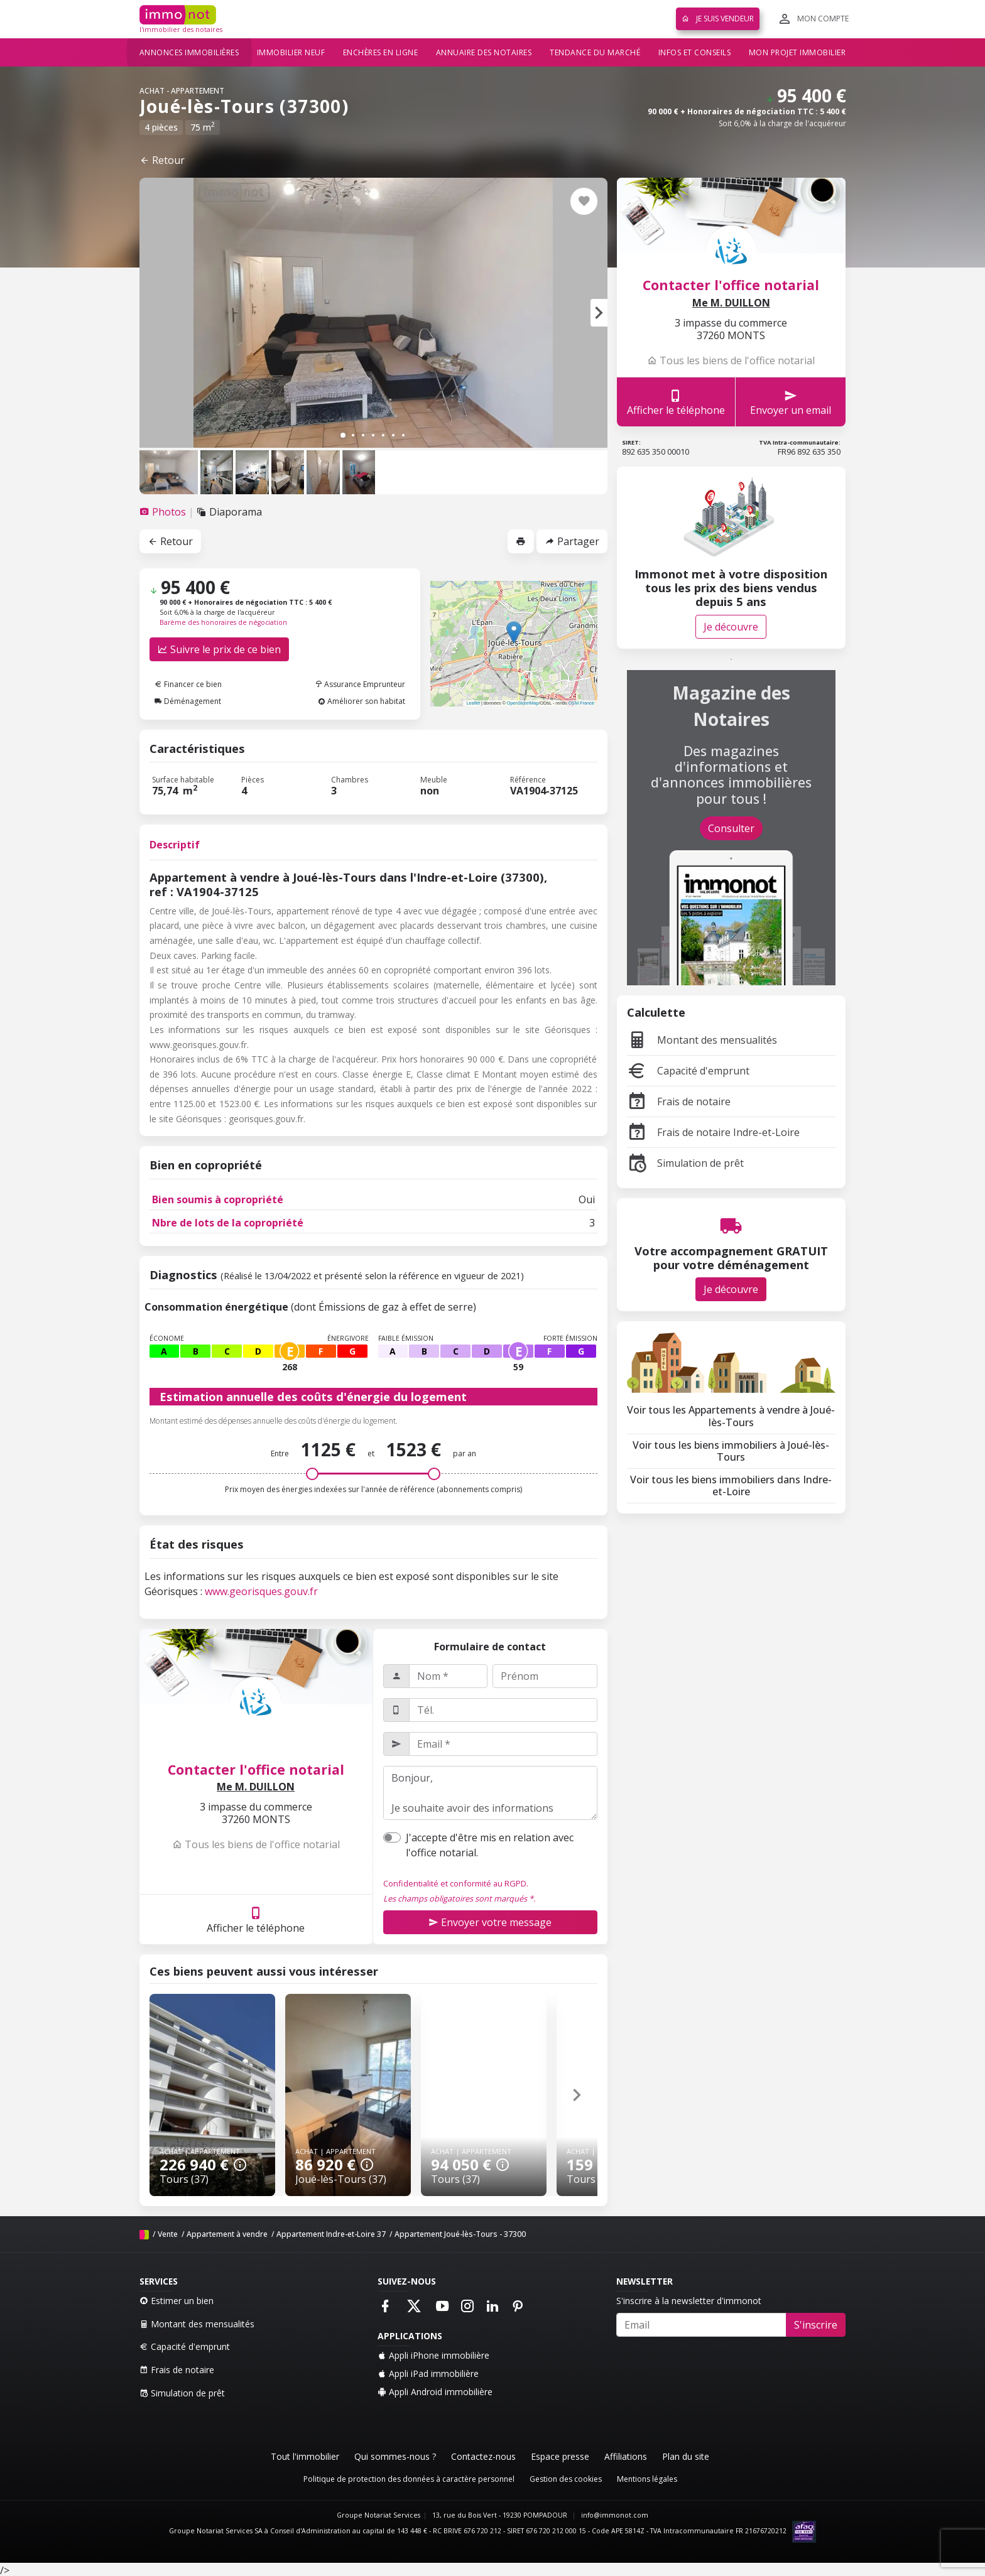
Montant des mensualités (702, 1040)
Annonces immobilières (189, 52)
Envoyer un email (790, 402)
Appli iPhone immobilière (433, 2355)
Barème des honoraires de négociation (223, 622)
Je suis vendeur (718, 18)
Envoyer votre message (490, 1922)
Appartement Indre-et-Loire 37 (331, 2234)
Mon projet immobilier (797, 52)
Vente (168, 2234)
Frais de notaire (679, 1101)
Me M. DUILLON (256, 1787)
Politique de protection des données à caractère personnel (408, 2479)
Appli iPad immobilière (428, 2373)
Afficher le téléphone (256, 1919)
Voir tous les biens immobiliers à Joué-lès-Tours (731, 1451)
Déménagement (188, 701)
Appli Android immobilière (435, 2392)
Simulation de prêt (685, 1163)
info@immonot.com (614, 2515)
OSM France (581, 703)
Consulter (731, 828)
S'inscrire (815, 2325)
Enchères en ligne (380, 52)
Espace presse (560, 2456)
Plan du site (685, 2456)
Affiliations (625, 2456)
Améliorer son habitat (361, 701)
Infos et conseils (694, 52)
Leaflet (473, 703)
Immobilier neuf (291, 52)
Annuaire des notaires (484, 52)
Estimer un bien (176, 2301)
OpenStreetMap (523, 703)
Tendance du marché (595, 52)
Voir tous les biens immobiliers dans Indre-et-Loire (731, 1485)
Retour (162, 160)
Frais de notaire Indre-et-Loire (713, 1132)
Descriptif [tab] (175, 845)
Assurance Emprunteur (360, 684)
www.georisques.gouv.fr (261, 1591)
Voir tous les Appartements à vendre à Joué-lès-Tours (731, 1416)
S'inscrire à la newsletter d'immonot (688, 2301)
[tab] (163, 512)
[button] (598, 313)
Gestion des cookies (566, 2479)
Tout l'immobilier (305, 2456)
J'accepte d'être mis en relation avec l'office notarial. (490, 1845)
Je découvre (731, 627)
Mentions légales (647, 2479)
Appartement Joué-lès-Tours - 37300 (460, 2234)
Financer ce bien (188, 684)
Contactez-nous (483, 2456)
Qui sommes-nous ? (395, 2456)
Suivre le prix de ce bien (219, 649)
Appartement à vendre (227, 2234)
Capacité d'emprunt (688, 1071)
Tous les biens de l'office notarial (256, 1844)
